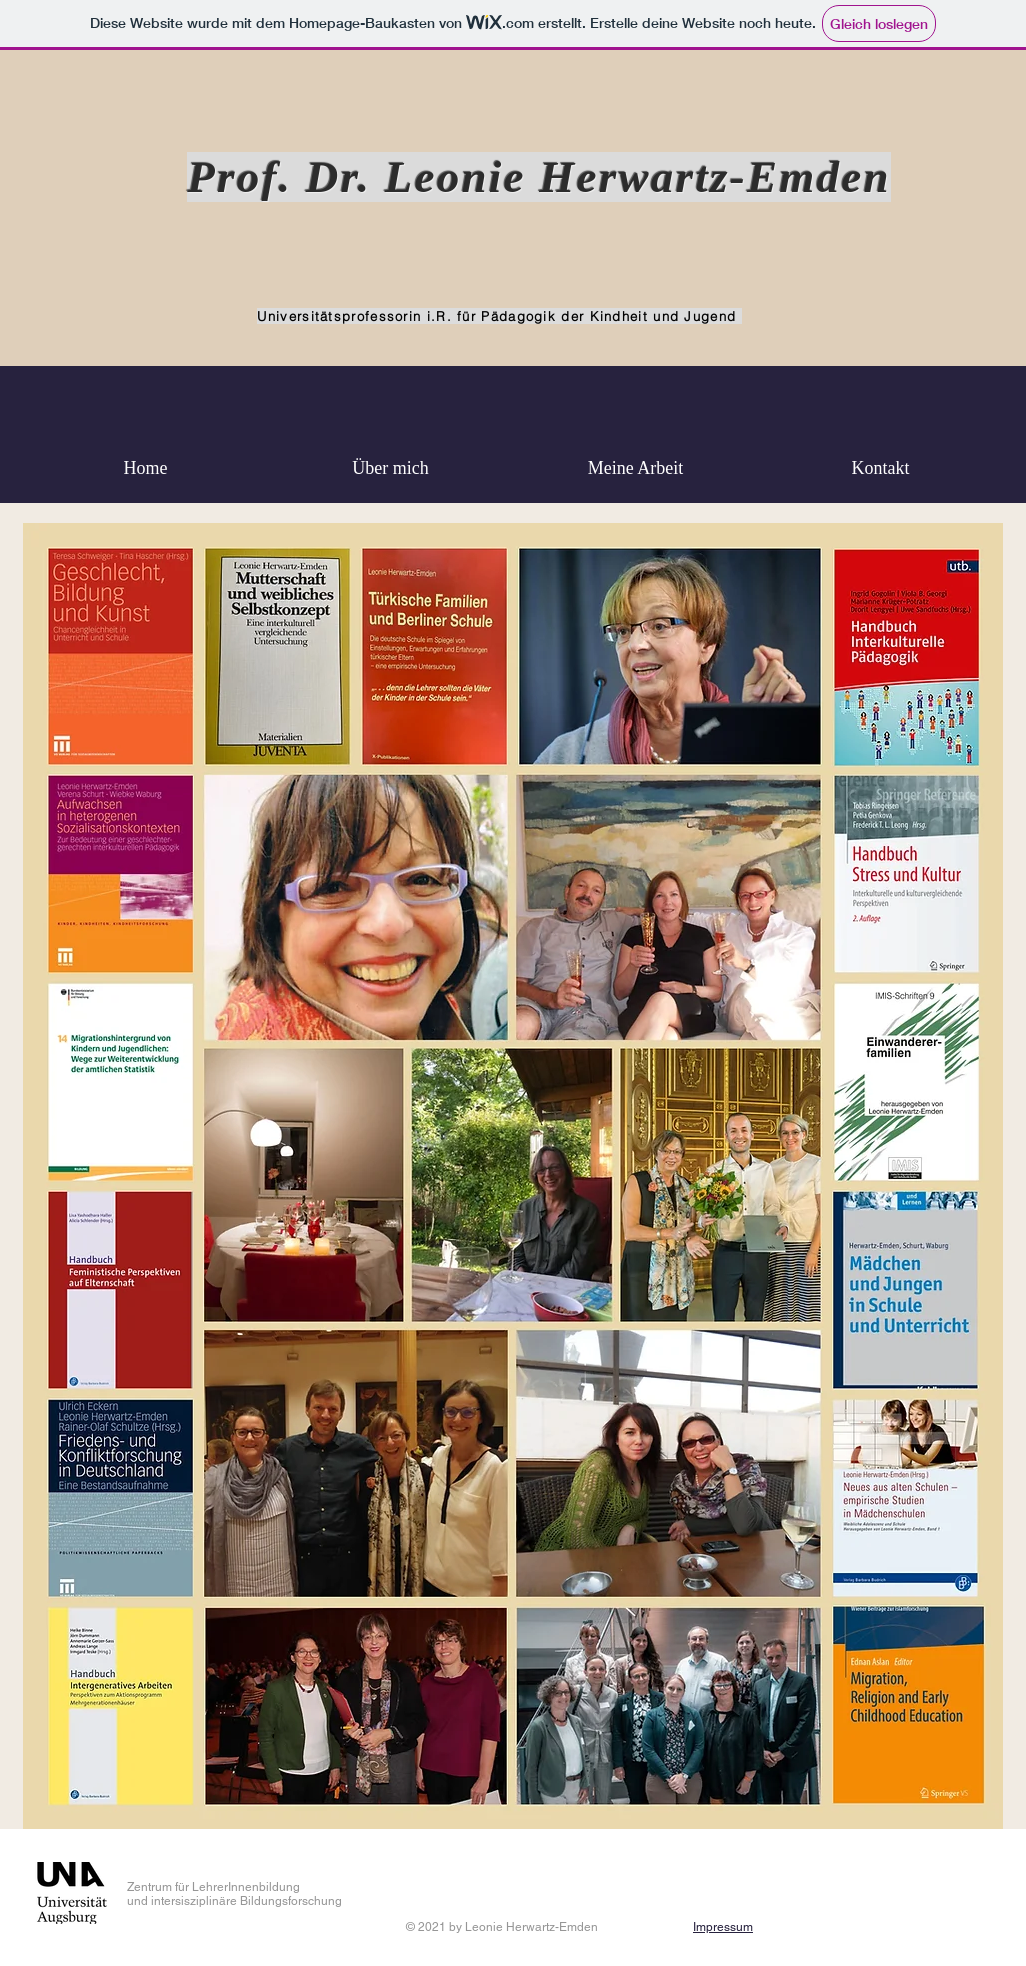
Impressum (723, 1927)
